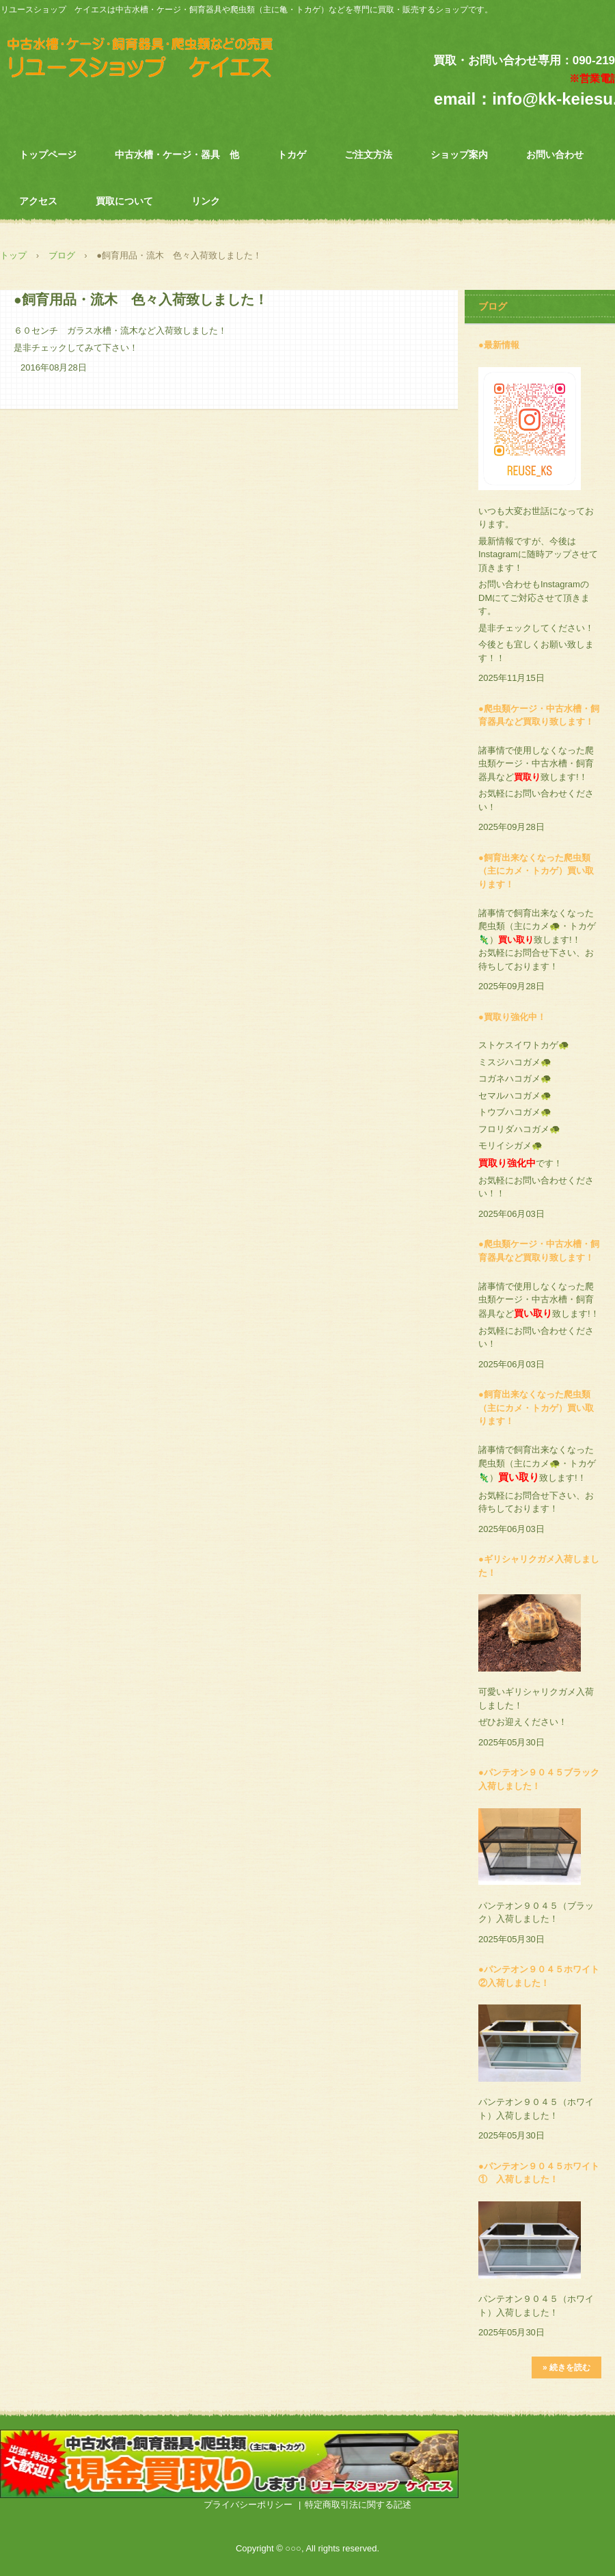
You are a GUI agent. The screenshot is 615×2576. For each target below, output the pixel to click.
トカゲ (291, 154)
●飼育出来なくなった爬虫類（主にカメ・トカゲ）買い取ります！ (536, 871)
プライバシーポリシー (248, 2504)
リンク (205, 201)
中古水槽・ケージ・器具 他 (177, 154)
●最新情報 (498, 345)
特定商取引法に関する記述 (358, 2504)
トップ (13, 255)
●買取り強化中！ (512, 1017)
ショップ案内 (459, 154)
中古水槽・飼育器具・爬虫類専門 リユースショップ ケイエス (156, 61)
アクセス (38, 201)
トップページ (48, 154)
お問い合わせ (555, 154)
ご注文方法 (368, 154)
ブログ (62, 255)
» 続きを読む (566, 2367)
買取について (124, 201)
